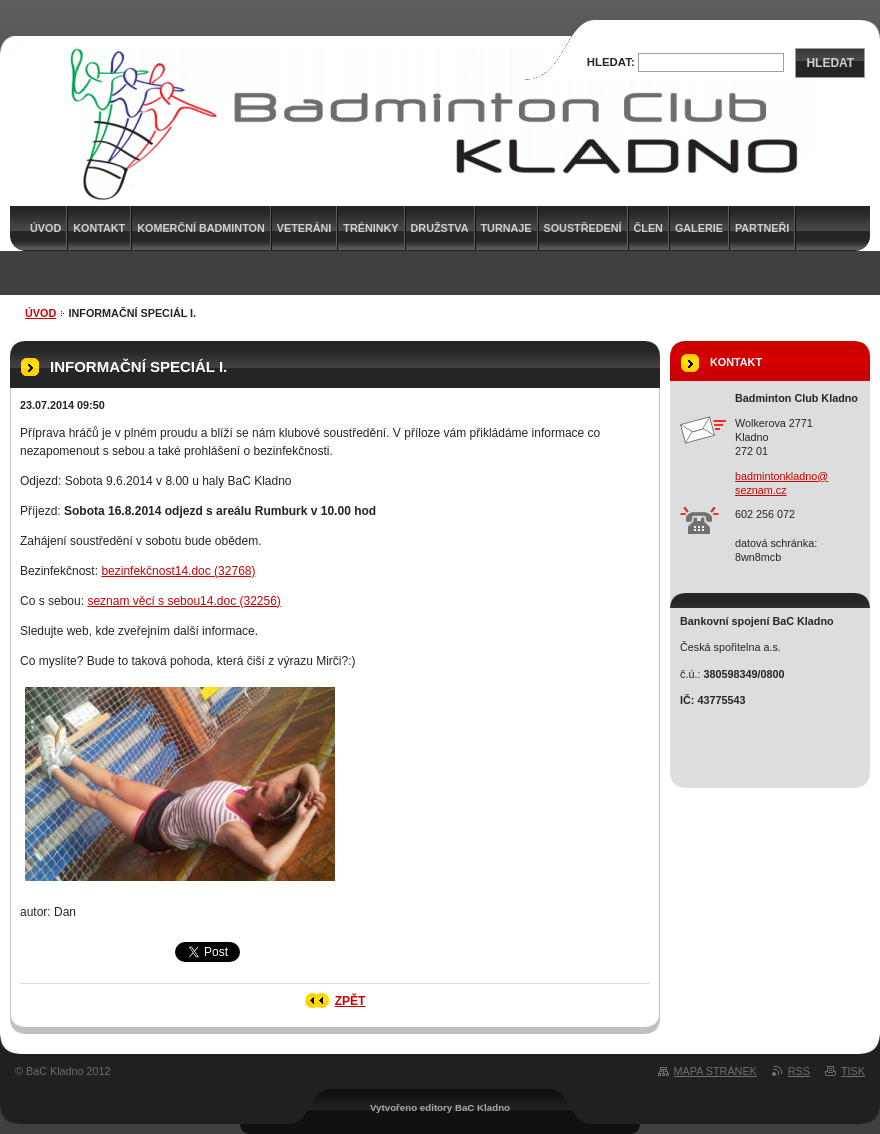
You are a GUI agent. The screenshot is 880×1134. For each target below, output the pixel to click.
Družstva (440, 228)
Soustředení (583, 228)
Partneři (762, 228)
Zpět (350, 1001)
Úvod (40, 313)
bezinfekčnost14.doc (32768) (178, 571)
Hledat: (611, 62)
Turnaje (506, 228)
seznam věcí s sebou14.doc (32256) (183, 601)
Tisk (853, 1071)
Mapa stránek (715, 1071)
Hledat (830, 63)
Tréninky (370, 228)
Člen (648, 228)
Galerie (699, 228)
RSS (799, 1071)
